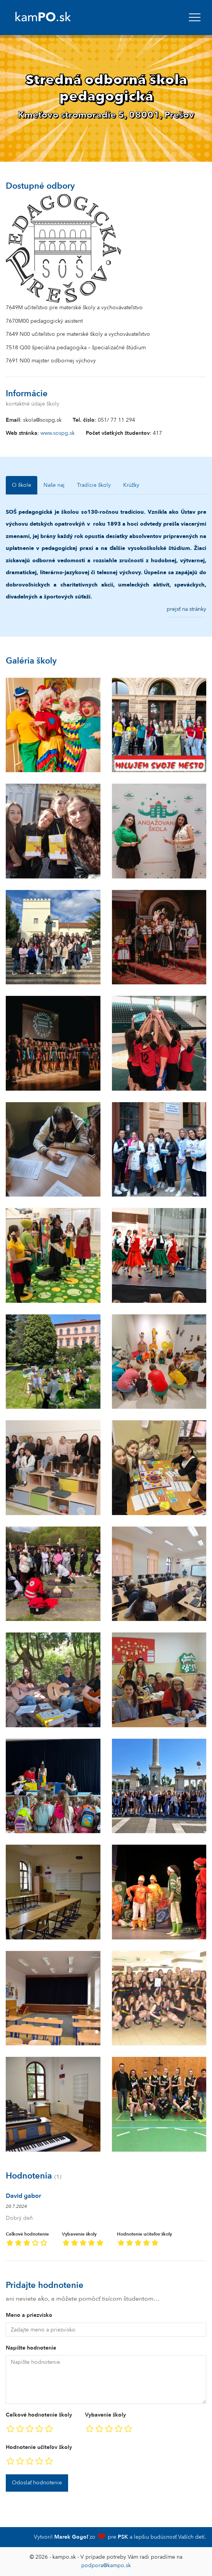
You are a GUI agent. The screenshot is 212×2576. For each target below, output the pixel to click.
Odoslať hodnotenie (37, 2482)
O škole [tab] (21, 485)
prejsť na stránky (186, 609)
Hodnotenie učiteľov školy (144, 2240)
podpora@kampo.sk (106, 2565)
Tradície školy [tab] (94, 485)
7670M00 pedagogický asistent (44, 321)
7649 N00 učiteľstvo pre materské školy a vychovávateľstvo (78, 334)
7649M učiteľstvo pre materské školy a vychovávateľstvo (74, 307)
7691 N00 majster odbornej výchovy (51, 360)
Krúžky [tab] (131, 485)
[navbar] (194, 17)
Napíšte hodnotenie (31, 2347)
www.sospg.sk (57, 433)
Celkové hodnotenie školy (39, 2414)
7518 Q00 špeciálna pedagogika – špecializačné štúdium (76, 347)
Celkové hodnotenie (27, 2240)
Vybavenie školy (83, 2240)
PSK (123, 2537)
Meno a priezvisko (29, 2315)
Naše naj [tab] (54, 485)
